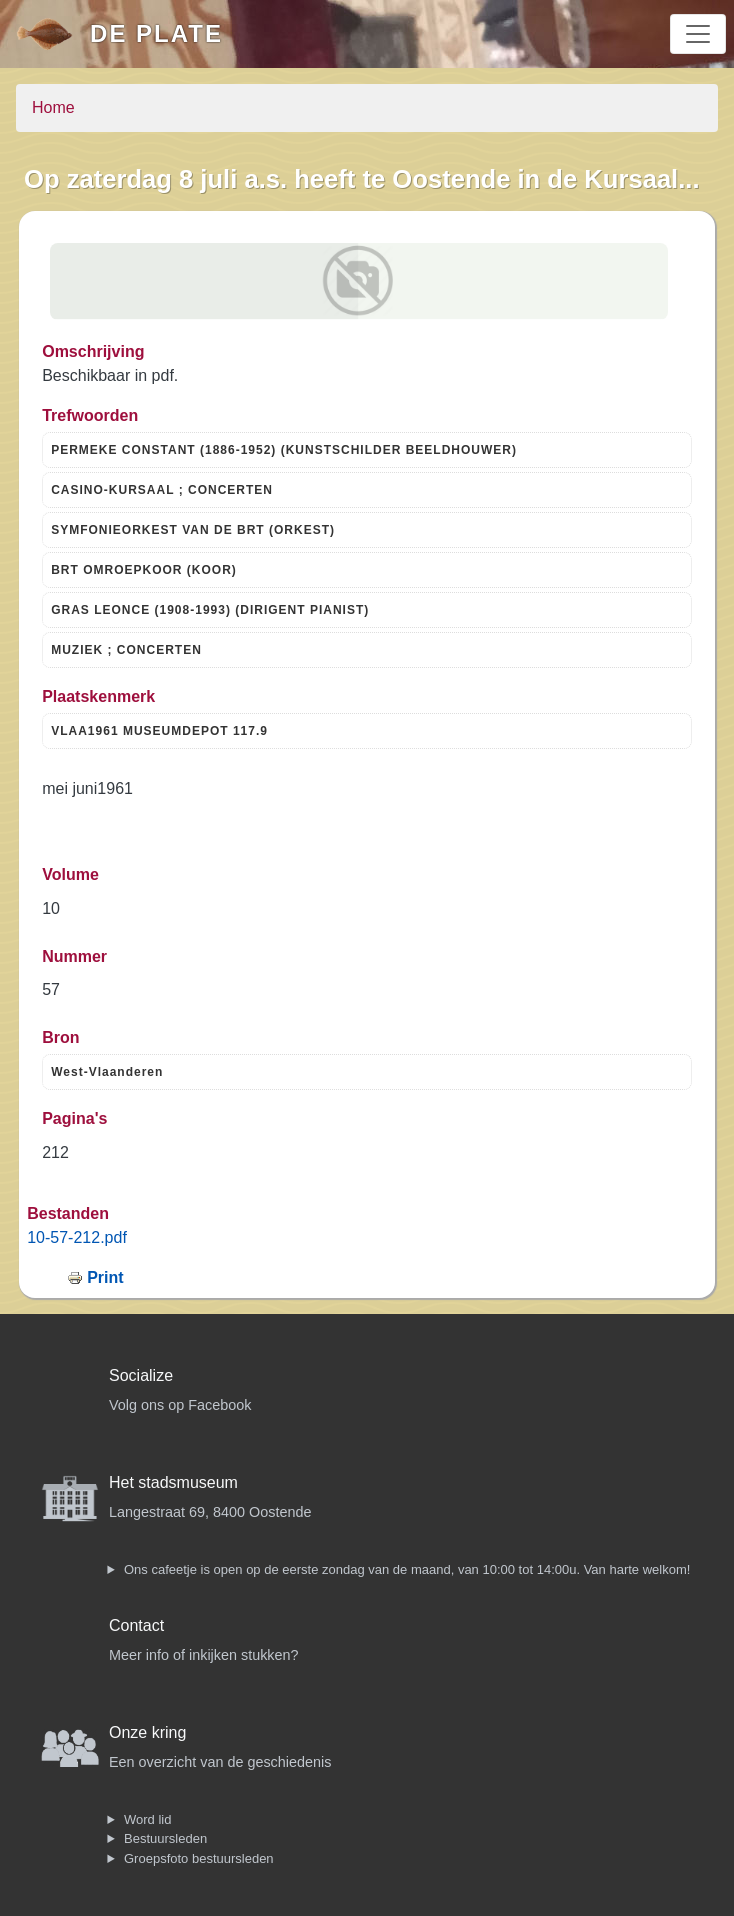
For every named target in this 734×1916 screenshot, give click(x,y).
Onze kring (147, 1732)
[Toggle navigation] (698, 34)
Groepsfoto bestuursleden (199, 1858)
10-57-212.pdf (77, 1237)
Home (53, 107)
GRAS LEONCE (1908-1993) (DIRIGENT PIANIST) (210, 610)
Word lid (147, 1819)
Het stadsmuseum (173, 1482)
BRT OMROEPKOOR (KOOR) (144, 570)
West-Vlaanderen (107, 1072)
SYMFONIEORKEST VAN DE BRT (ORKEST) (193, 530)
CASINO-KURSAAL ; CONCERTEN (162, 490)
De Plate (156, 33)
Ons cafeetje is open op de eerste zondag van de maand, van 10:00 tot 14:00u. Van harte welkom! (407, 1569)
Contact (136, 1625)
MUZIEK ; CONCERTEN (126, 650)
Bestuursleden (165, 1838)
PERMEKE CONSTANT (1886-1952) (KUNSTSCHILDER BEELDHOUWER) (284, 450)
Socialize (141, 1375)
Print (105, 1277)
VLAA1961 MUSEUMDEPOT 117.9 (159, 731)
